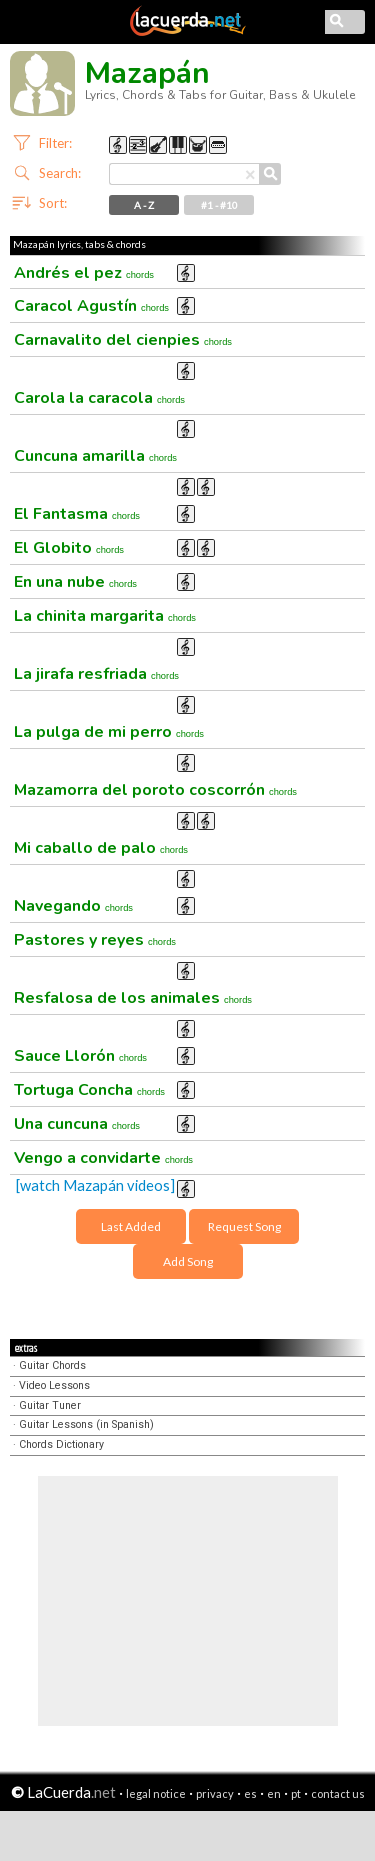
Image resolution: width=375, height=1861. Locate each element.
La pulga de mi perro (109, 732)
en (274, 1793)
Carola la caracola (99, 398)
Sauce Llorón (80, 1056)
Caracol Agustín (91, 306)
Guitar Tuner (50, 1405)
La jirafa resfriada (96, 674)
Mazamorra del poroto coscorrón (155, 790)
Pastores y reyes (95, 940)
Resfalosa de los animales (133, 998)
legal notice (156, 1793)
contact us (338, 1793)
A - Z (144, 205)
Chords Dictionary (61, 1444)
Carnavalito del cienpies (123, 340)
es (250, 1793)
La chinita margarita (105, 616)
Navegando (73, 906)
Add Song (188, 1261)
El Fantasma (77, 514)
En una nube (75, 582)
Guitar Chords (52, 1365)
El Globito (69, 548)
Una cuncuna (77, 1124)
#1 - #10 (219, 205)
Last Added (131, 1226)
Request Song (244, 1226)
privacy (215, 1793)
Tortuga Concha (89, 1090)
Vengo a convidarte (103, 1158)
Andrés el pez (84, 273)
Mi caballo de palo (101, 848)
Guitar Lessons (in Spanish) (86, 1424)
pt (296, 1793)
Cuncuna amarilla (95, 456)
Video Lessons (54, 1385)
